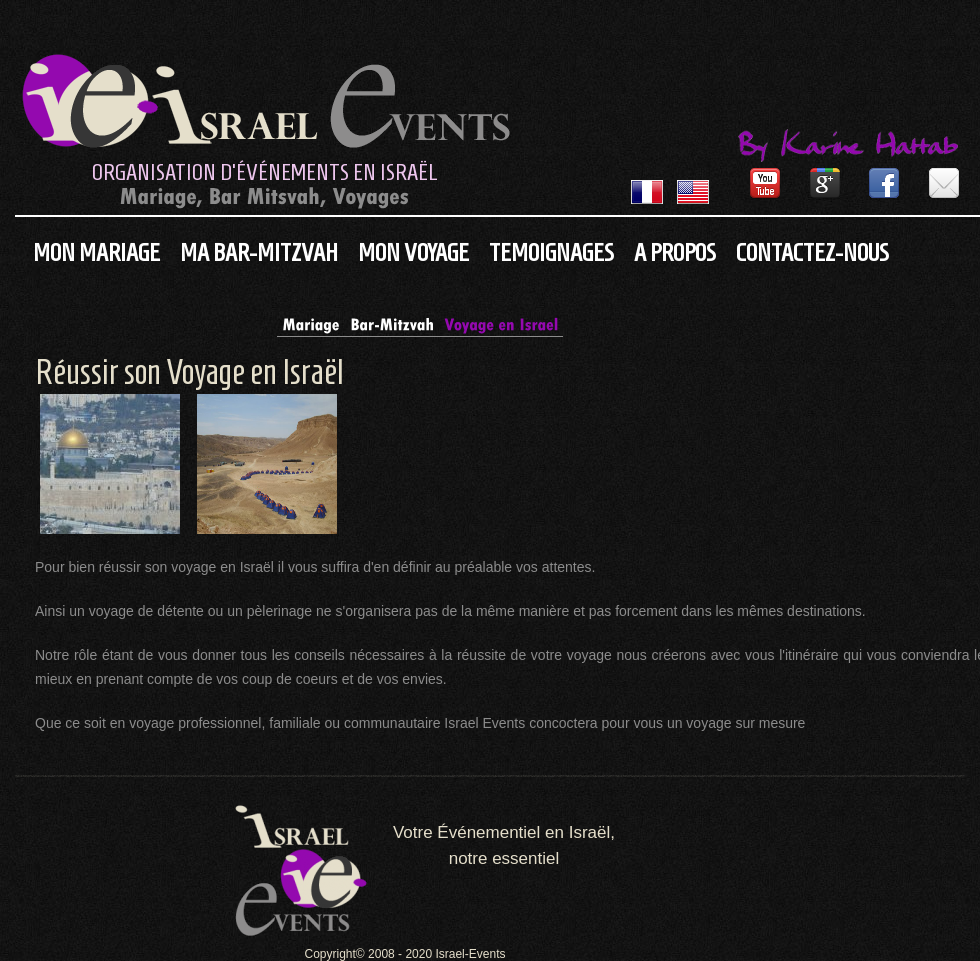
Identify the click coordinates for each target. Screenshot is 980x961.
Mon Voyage (413, 252)
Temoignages (551, 252)
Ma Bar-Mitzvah (259, 252)
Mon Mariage (96, 252)
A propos (675, 252)
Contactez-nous (812, 252)
